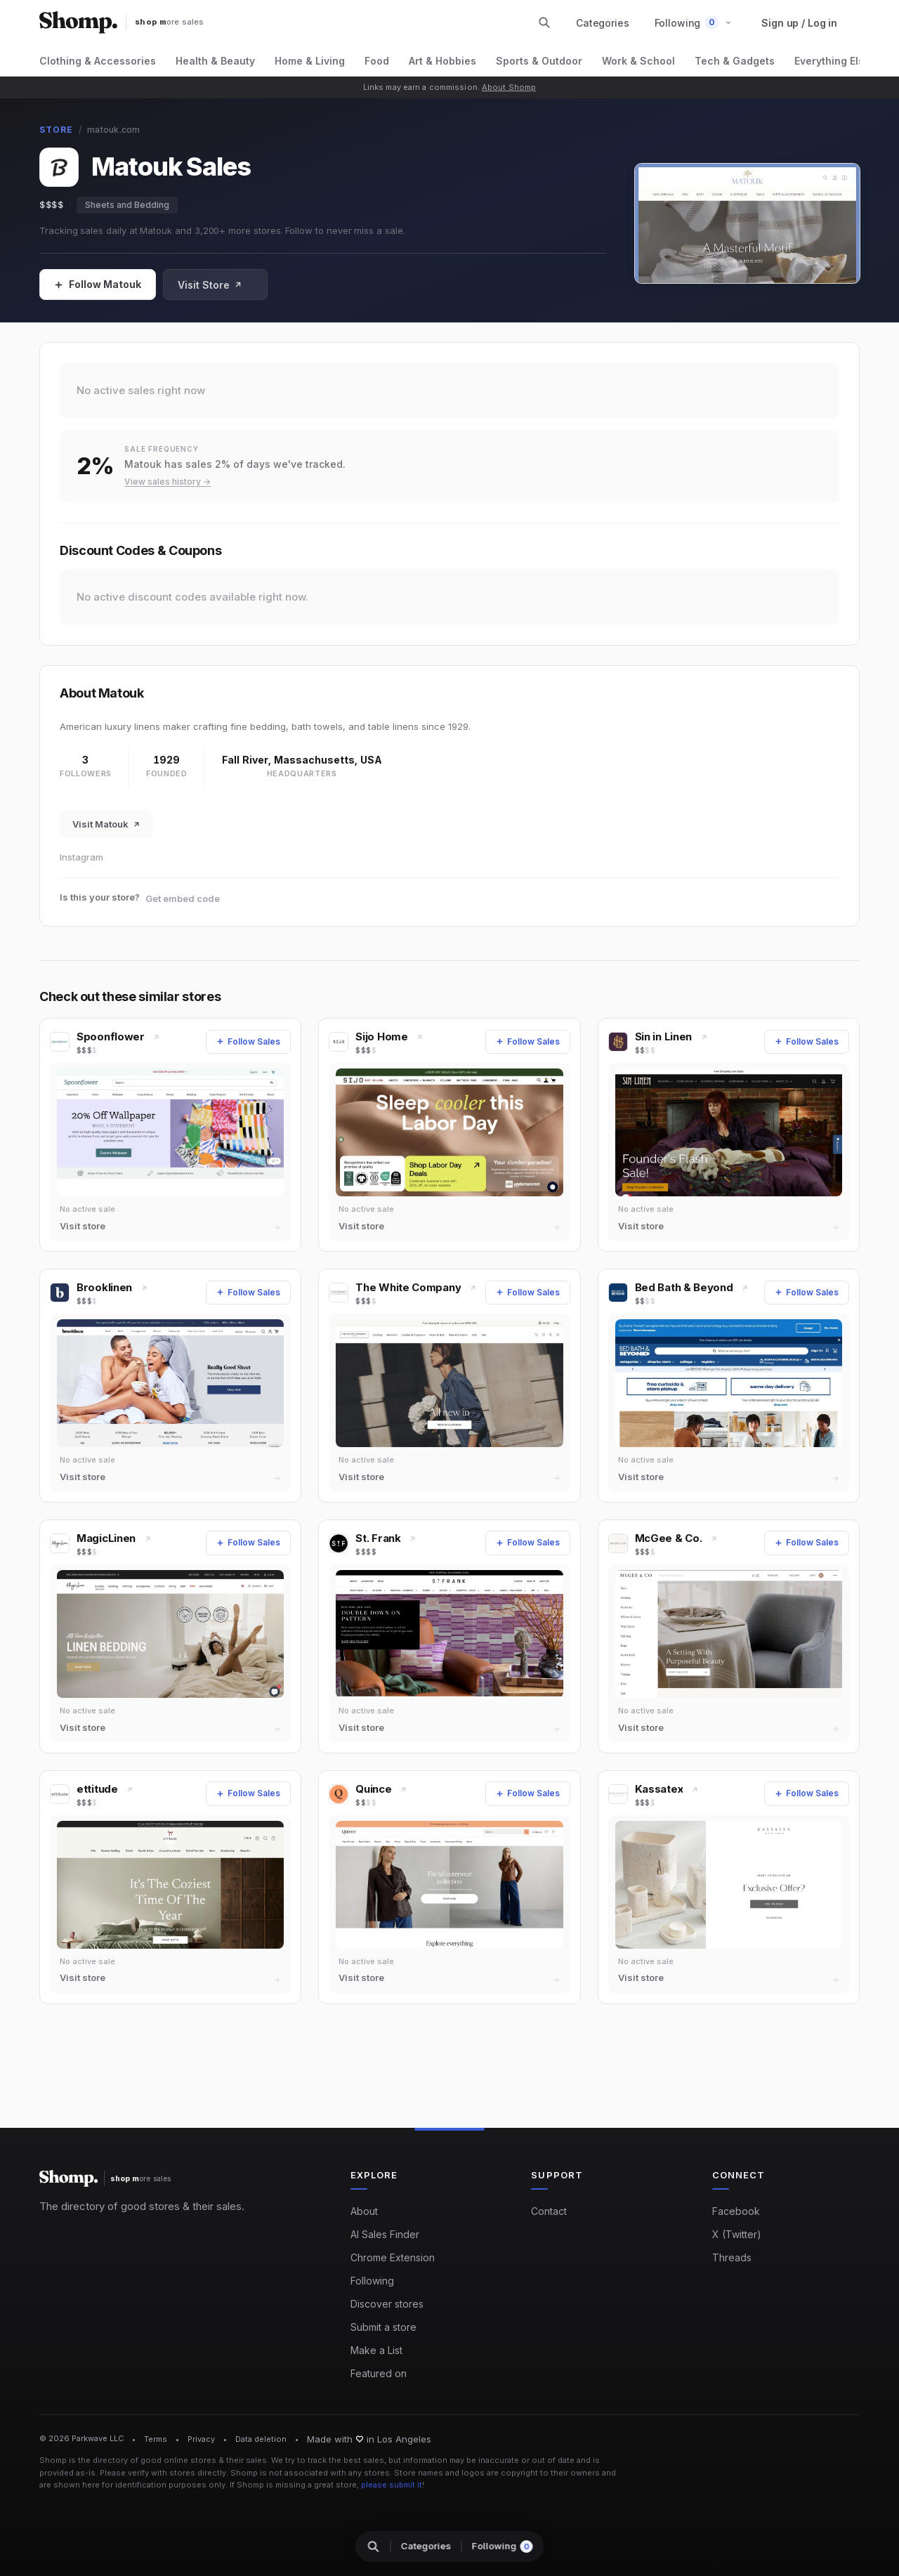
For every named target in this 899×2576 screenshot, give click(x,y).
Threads (732, 2257)
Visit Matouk (106, 824)
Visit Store (210, 285)
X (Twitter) (736, 2234)
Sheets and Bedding (127, 205)
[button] (694, 23)
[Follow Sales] (97, 284)
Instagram (81, 857)
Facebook (736, 2211)
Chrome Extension (392, 2257)
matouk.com (113, 129)
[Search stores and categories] (544, 22)
